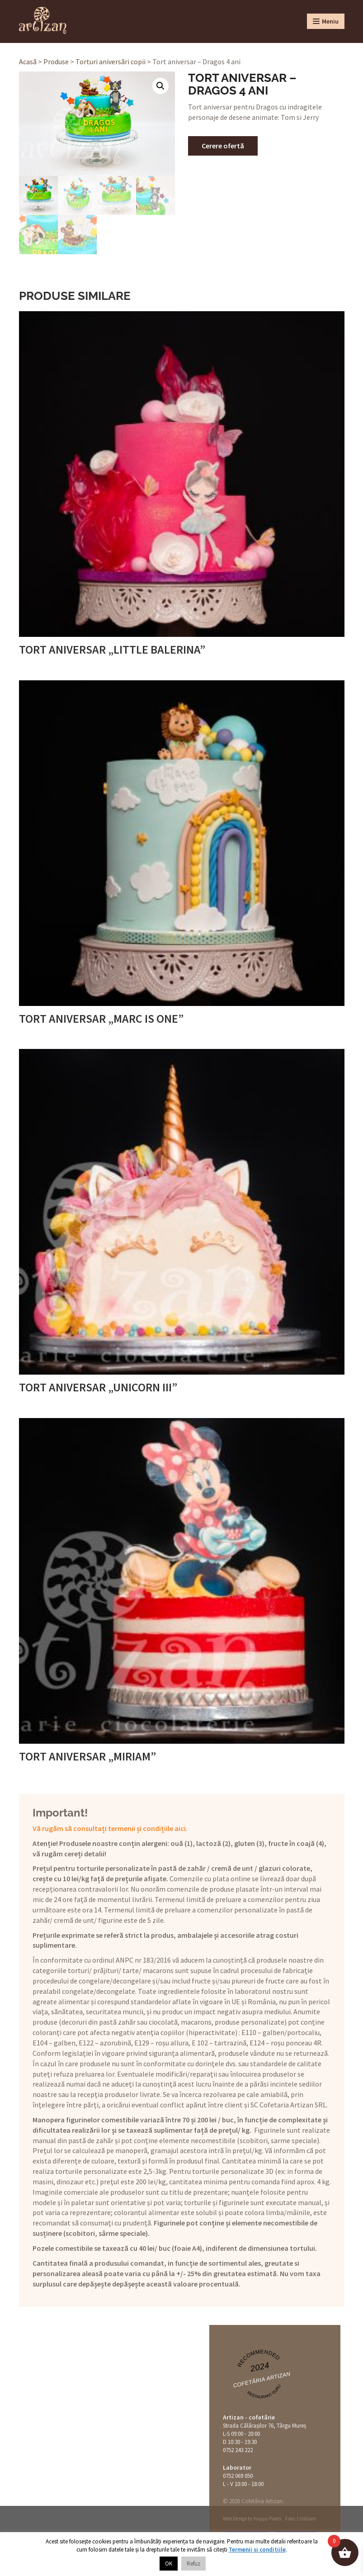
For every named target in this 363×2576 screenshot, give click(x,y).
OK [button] (168, 2563)
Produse (56, 61)
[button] (160, 86)
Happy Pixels (267, 2518)
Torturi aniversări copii (110, 61)
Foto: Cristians (300, 2518)
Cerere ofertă (223, 145)
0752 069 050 (238, 2476)
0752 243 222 (238, 2450)
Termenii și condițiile (257, 2549)
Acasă (28, 61)
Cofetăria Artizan (261, 2380)
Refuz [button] (193, 2563)
